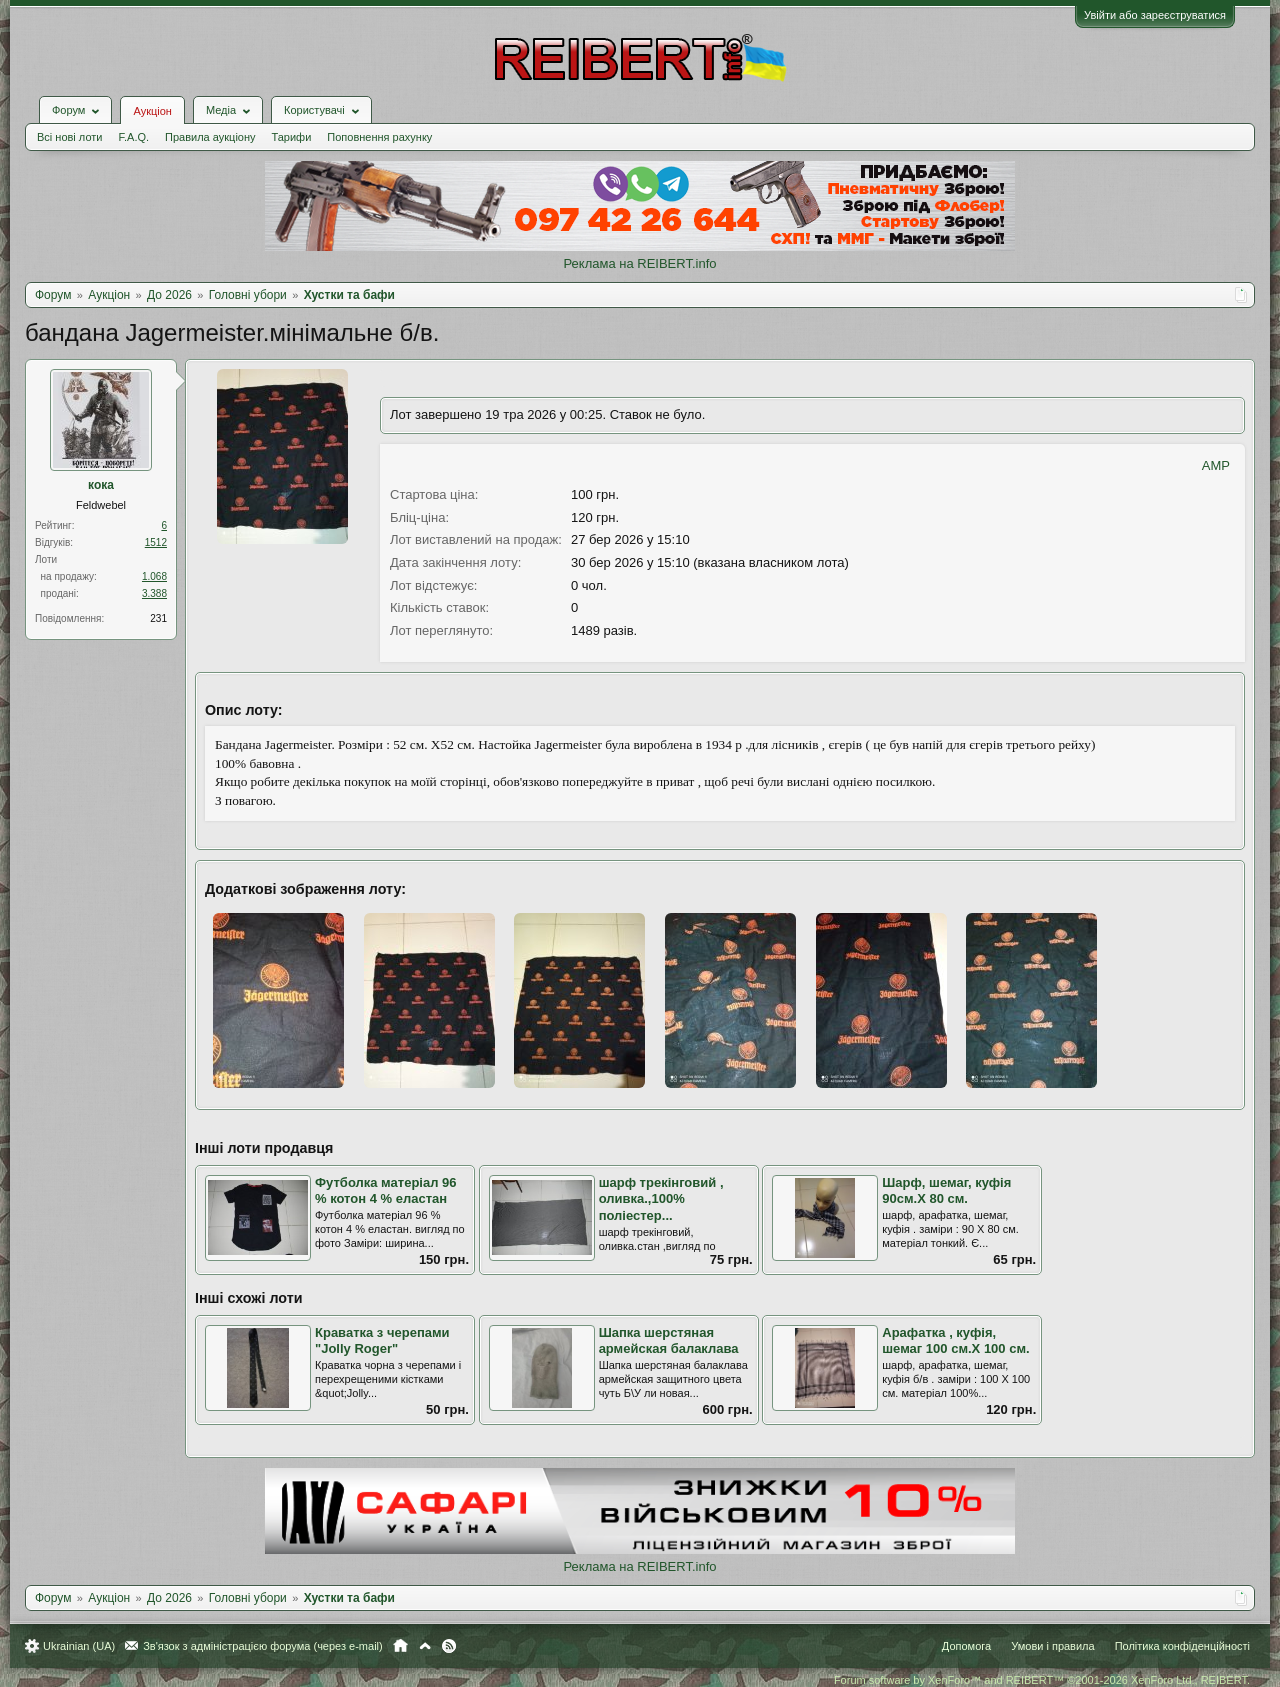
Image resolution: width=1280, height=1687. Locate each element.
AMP (1216, 465)
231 (158, 618)
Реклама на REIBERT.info (639, 263)
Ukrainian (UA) (79, 1646)
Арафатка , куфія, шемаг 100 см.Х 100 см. (955, 1341)
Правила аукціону (210, 137)
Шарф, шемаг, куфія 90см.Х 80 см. (946, 1191)
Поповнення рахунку (379, 137)
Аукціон (152, 111)
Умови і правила (1052, 1646)
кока (101, 485)
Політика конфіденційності (1182, 1646)
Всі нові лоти (69, 137)
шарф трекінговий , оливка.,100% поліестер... (661, 1199)
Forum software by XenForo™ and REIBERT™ (1042, 1680)
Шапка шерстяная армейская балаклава (669, 1341)
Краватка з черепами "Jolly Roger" (382, 1341)
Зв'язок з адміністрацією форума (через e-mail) (263, 1646)
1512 (156, 542)
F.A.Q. (133, 137)
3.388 (154, 593)
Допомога (966, 1646)
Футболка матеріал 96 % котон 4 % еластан (386, 1191)
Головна (400, 1646)
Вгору (425, 1646)
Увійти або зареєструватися (1155, 15)
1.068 (154, 576)
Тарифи (292, 137)
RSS (449, 1646)
